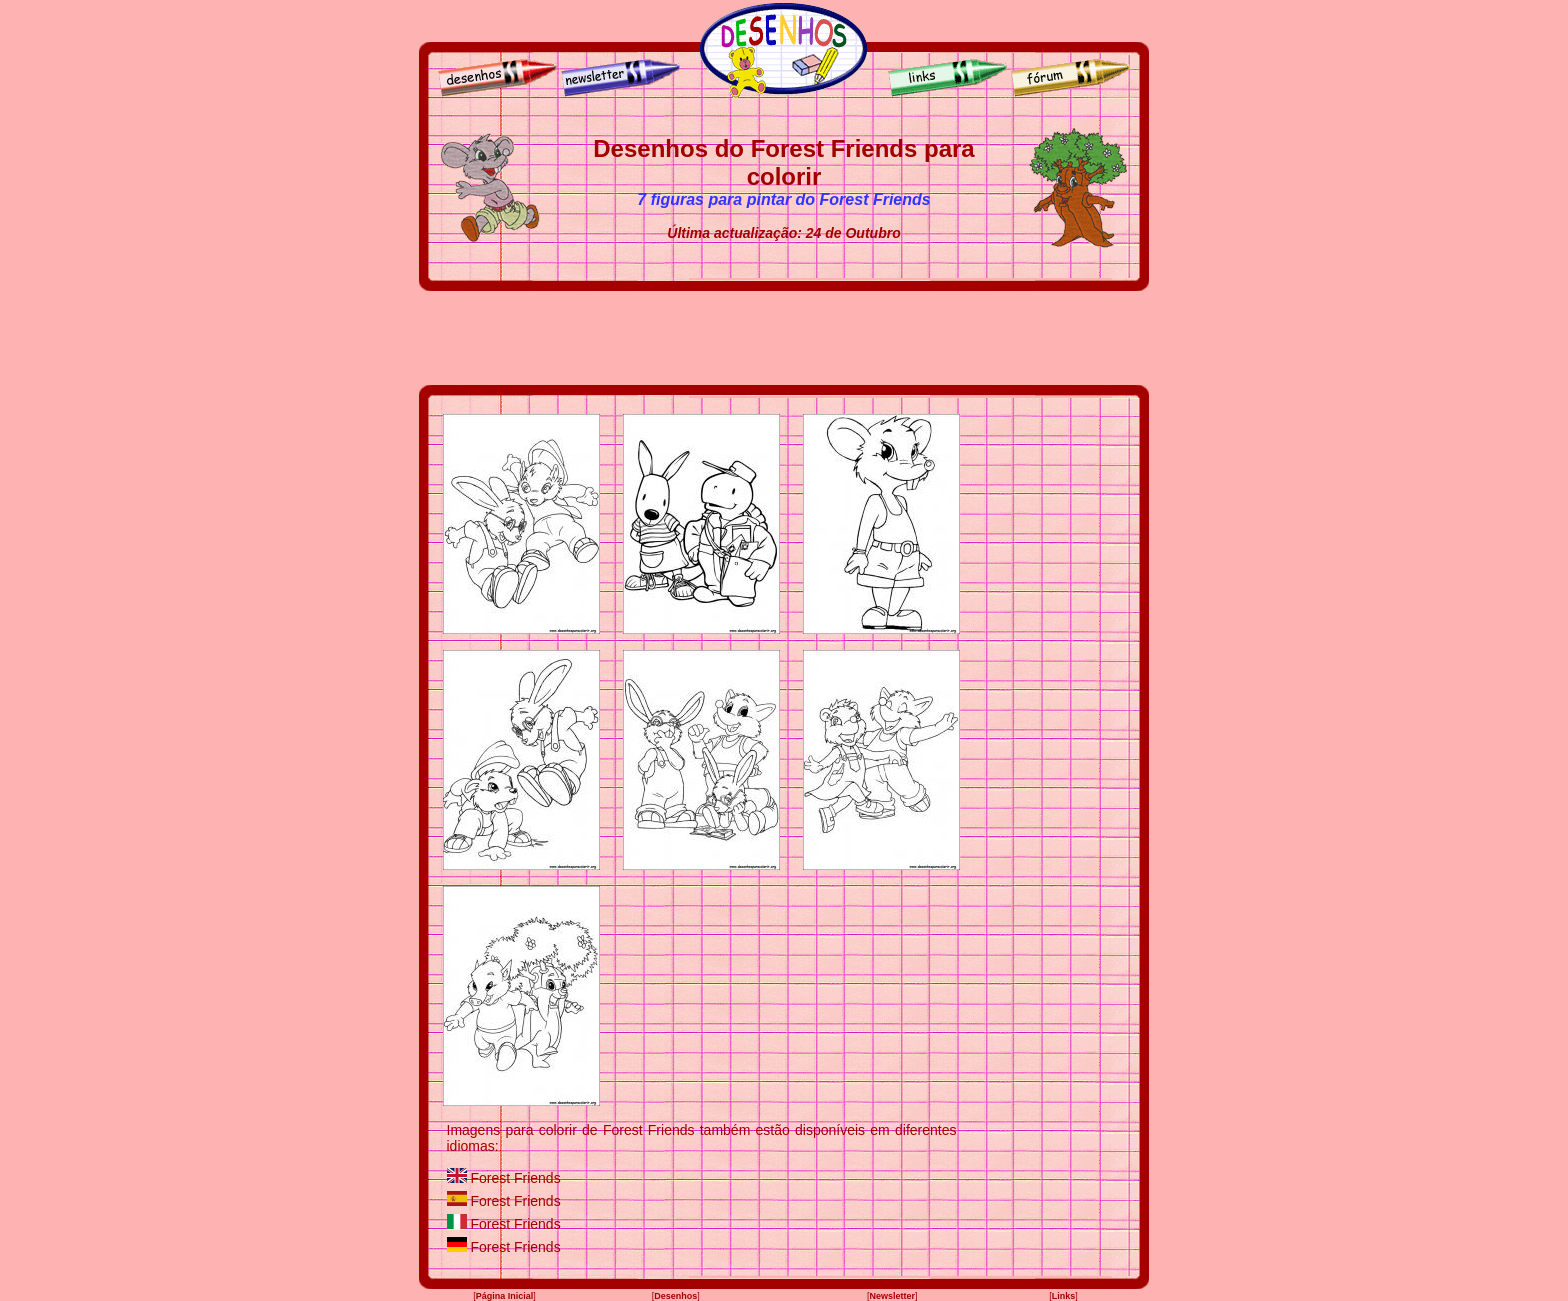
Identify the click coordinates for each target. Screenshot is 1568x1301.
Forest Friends (515, 1178)
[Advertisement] (784, 338)
